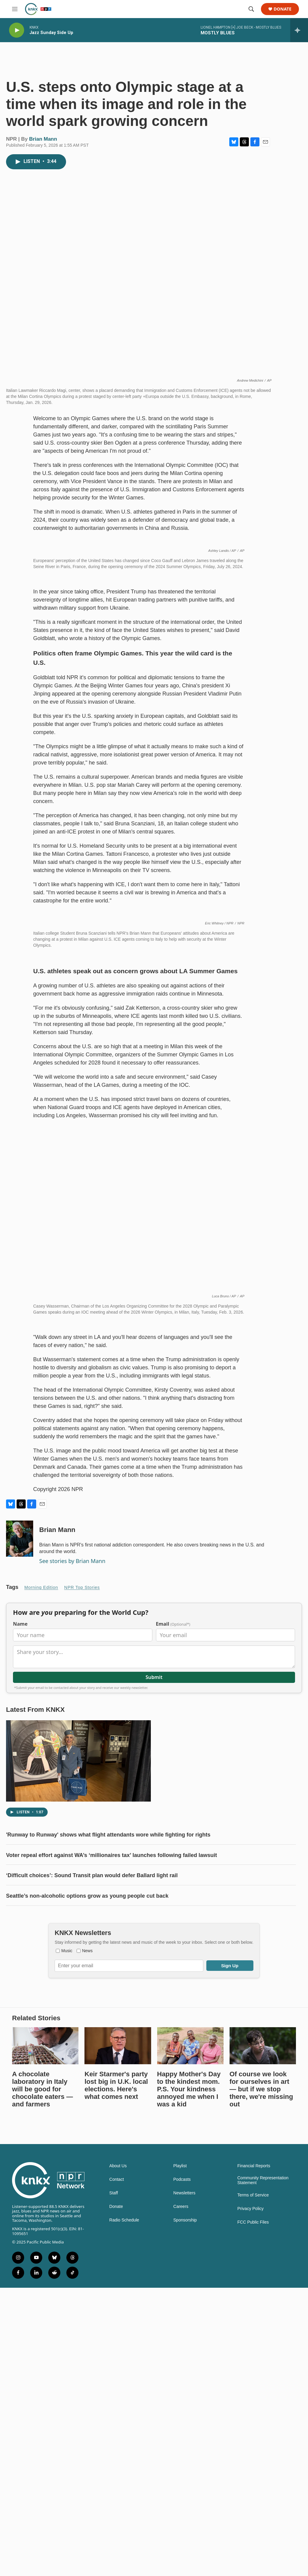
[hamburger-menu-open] (15, 9)
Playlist (180, 2482)
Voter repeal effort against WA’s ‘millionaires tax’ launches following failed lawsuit (111, 2171)
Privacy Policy (250, 2525)
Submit (153, 1993)
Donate (282, 9)
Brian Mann (43, 139)
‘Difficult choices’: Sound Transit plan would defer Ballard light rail (92, 2192)
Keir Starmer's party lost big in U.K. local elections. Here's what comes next (116, 2402)
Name (20, 1940)
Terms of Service (253, 2511)
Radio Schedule (124, 2536)
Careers (181, 2523)
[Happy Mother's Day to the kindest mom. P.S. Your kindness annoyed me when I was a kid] (190, 2362)
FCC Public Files (253, 2538)
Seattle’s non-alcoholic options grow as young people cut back (87, 2212)
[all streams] (299, 30)
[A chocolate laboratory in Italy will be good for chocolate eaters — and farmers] (45, 2362)
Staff (113, 2509)
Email (173, 1940)
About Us (118, 2482)
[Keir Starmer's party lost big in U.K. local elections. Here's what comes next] (117, 2362)
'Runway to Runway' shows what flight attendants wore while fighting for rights (108, 2151)
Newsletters (184, 2509)
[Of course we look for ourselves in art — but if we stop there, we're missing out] (263, 2362)
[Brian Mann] (19, 1855)
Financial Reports (253, 2482)
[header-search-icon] (251, 9)
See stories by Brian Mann (72, 1877)
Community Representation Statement (263, 2496)
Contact (116, 2495)
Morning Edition (41, 1903)
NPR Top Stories (82, 1903)
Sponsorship (185, 2536)
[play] (16, 30)
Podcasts (182, 2495)
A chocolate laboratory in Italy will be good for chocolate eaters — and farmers (42, 2405)
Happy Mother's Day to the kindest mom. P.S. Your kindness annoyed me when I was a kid (189, 2405)
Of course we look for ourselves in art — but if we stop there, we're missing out (261, 2405)
